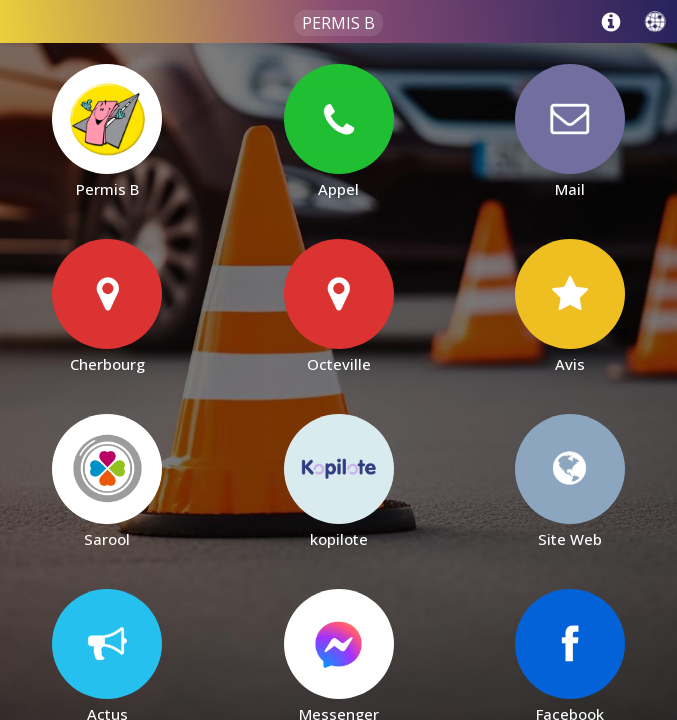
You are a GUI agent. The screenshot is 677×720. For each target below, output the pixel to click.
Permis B (338, 23)
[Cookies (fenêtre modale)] (667, 715)
